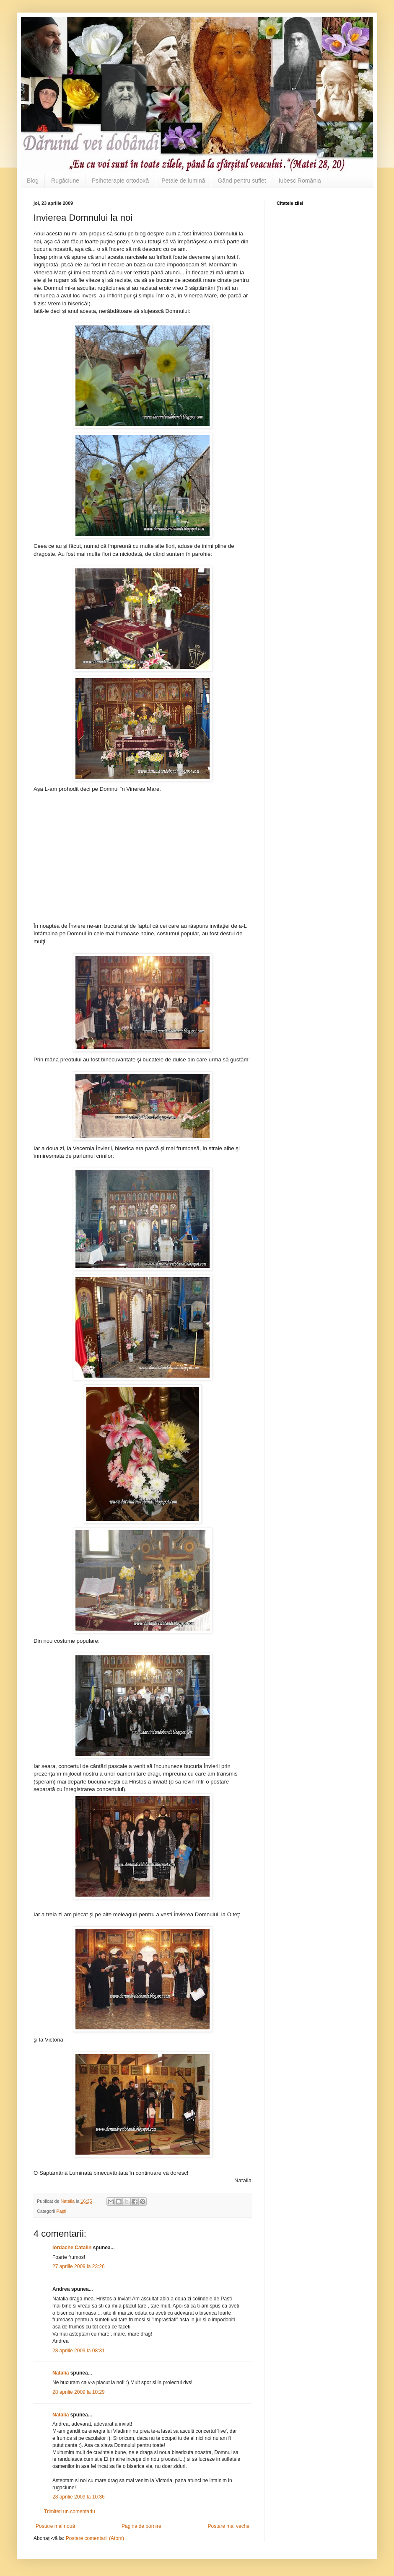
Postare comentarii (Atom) (95, 2538)
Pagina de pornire (141, 2526)
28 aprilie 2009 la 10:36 (78, 2497)
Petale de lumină (183, 180)
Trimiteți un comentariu (69, 2511)
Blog (33, 180)
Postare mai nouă (55, 2526)
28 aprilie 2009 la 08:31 (78, 2351)
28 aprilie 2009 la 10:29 (78, 2392)
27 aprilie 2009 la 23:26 (78, 2266)
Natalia (61, 2373)
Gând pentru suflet (242, 180)
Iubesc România (300, 180)
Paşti (61, 2211)
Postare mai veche (228, 2526)
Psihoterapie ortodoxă (120, 180)
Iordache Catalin (71, 2248)
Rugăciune (65, 180)
